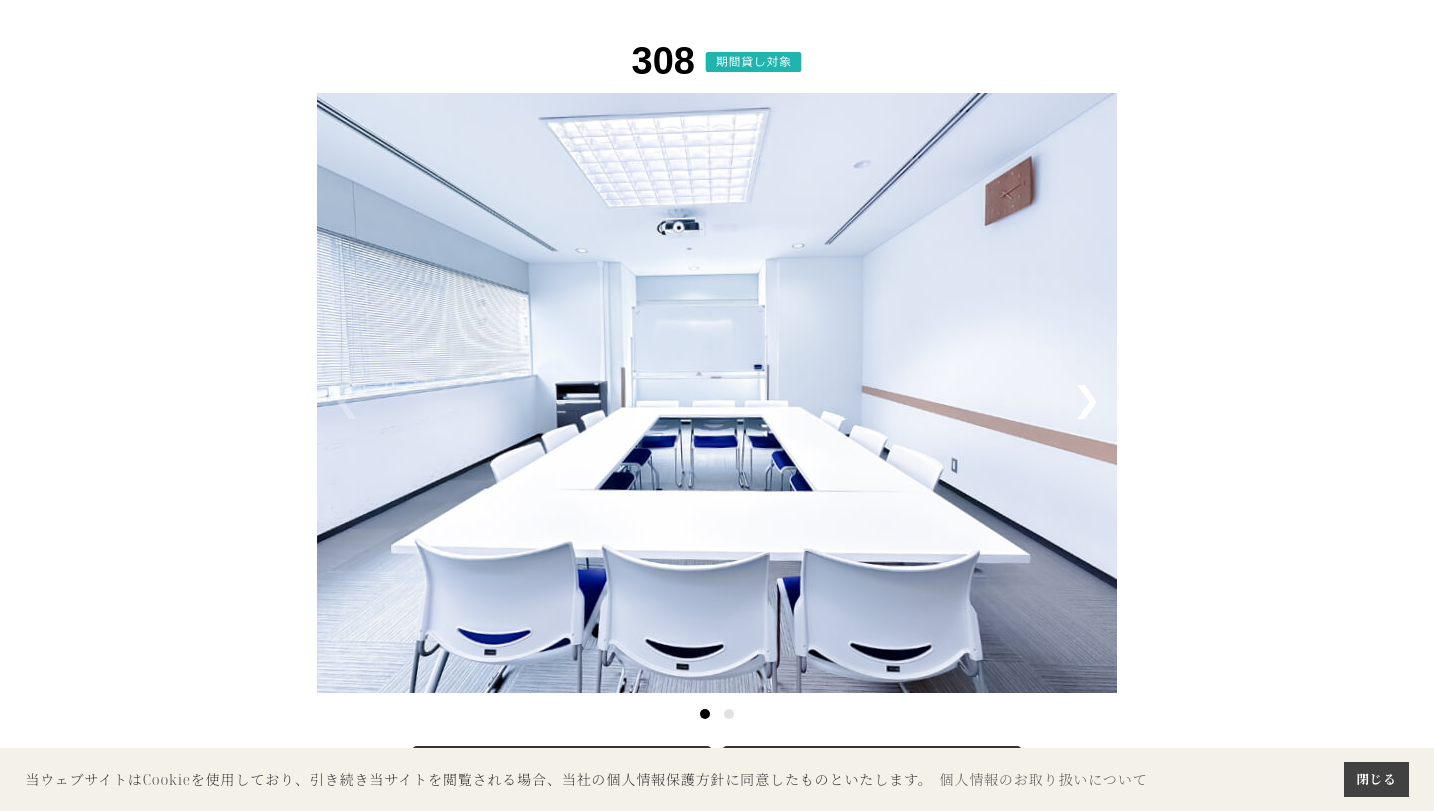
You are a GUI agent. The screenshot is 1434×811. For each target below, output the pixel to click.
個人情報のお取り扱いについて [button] (1043, 779)
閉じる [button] (1376, 779)
